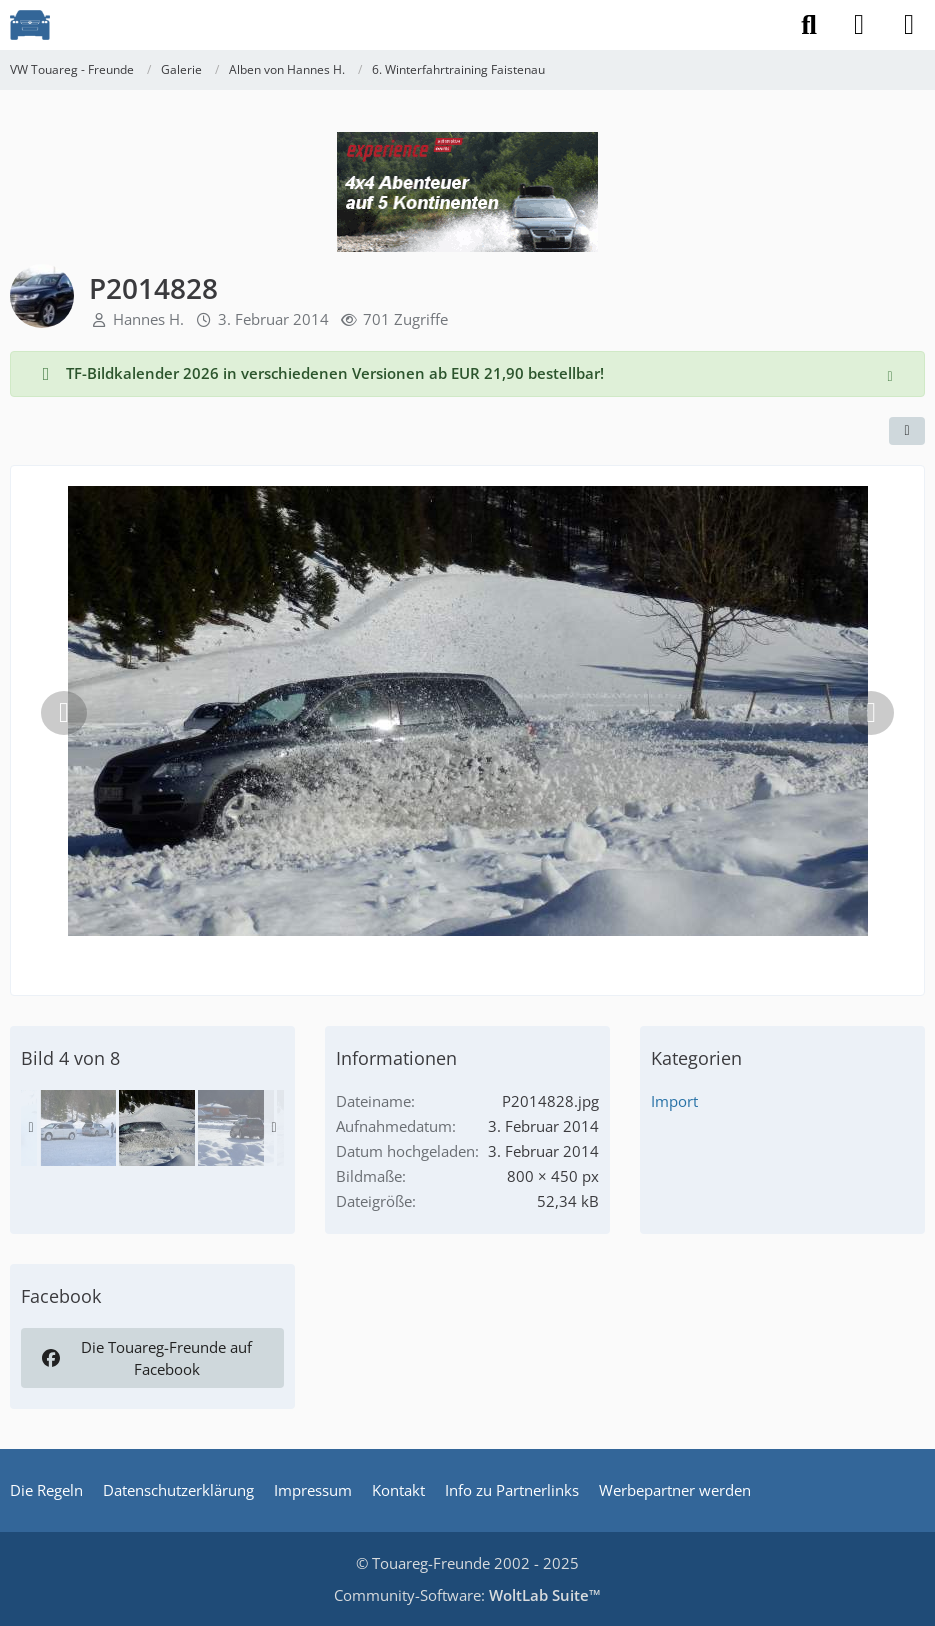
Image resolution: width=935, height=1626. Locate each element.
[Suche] (809, 25)
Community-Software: (467, 1595)
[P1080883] (78, 1128)
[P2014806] (236, 1128)
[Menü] (909, 25)
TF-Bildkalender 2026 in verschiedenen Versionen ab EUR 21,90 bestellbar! (335, 373)
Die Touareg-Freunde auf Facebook (145, 1358)
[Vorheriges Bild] (64, 713)
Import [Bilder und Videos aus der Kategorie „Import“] (674, 1101)
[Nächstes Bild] (871, 713)
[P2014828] (157, 1128)
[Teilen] (907, 431)
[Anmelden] (859, 25)
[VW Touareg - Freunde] (30, 25)
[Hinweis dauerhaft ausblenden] (892, 374)
